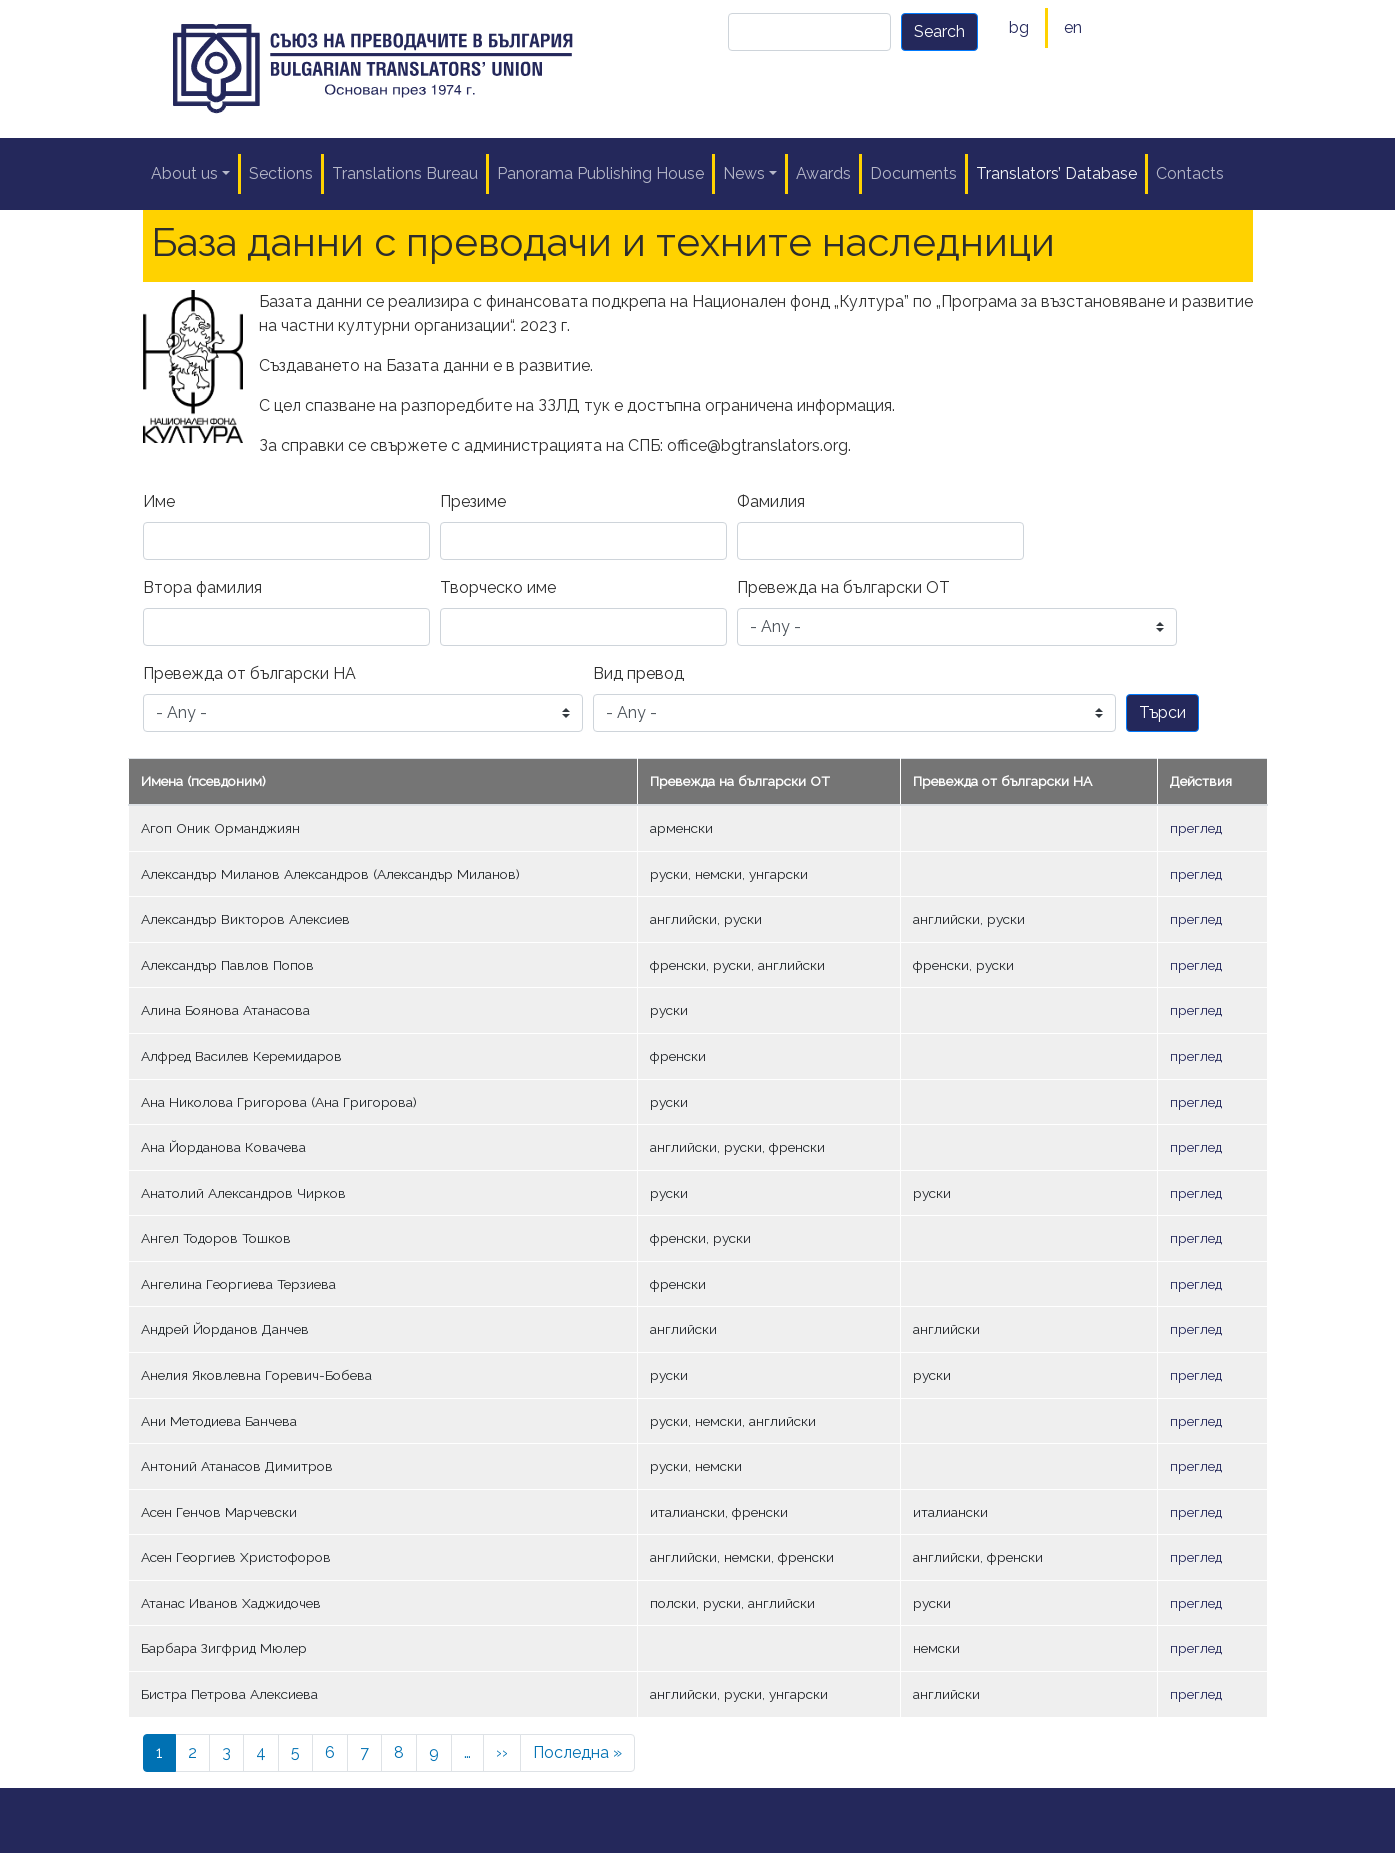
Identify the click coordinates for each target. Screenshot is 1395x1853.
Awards (823, 173)
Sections (281, 173)
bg (1019, 27)
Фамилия (771, 501)
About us (184, 173)
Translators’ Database (1056, 173)
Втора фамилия (202, 587)
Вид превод (638, 673)
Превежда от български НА (249, 673)
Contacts (1190, 173)
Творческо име (498, 587)
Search (939, 31)
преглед (1196, 828)
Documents (913, 173)
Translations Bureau (405, 173)
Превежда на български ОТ (843, 587)
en (1073, 27)
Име (159, 501)
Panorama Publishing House (600, 173)
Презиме (473, 501)
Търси (1162, 712)
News (744, 173)
